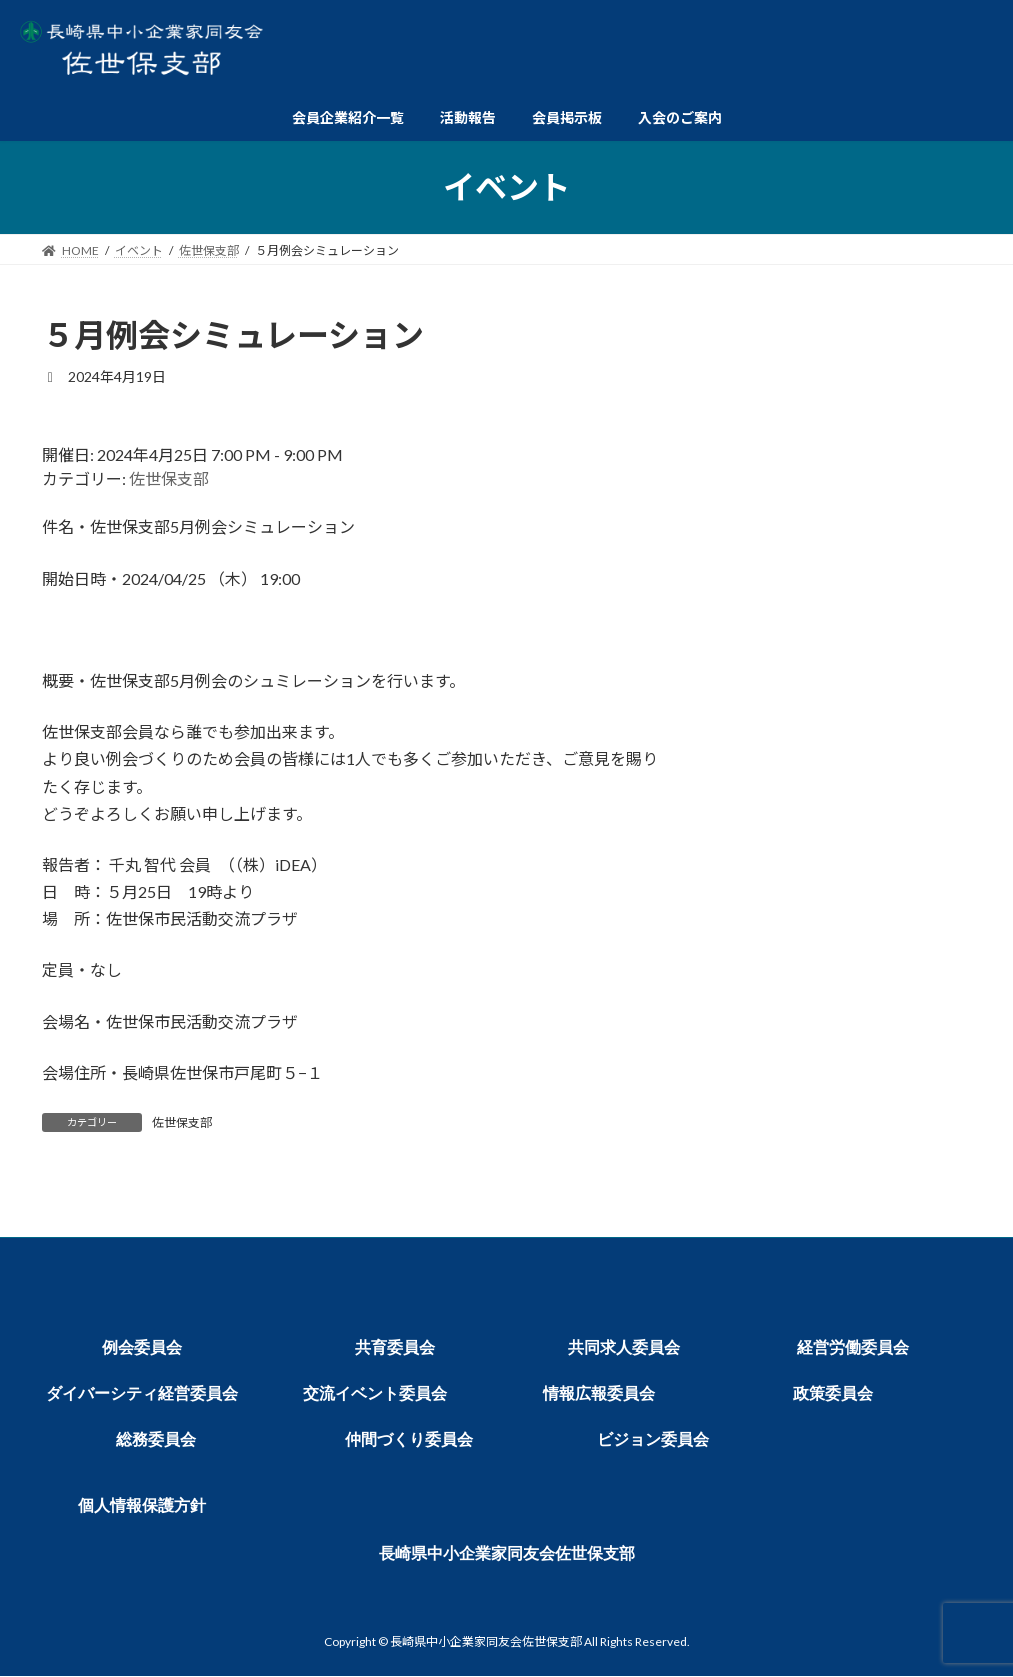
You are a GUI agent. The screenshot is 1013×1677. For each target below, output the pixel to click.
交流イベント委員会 (375, 1393)
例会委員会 (142, 1347)
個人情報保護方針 (142, 1505)
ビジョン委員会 (653, 1439)
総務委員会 (156, 1439)
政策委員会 (833, 1393)
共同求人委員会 (624, 1347)
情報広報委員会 (599, 1393)
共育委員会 (395, 1347)
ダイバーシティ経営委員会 (142, 1393)
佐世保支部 (169, 478)
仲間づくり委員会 (409, 1439)
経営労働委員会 (853, 1347)
